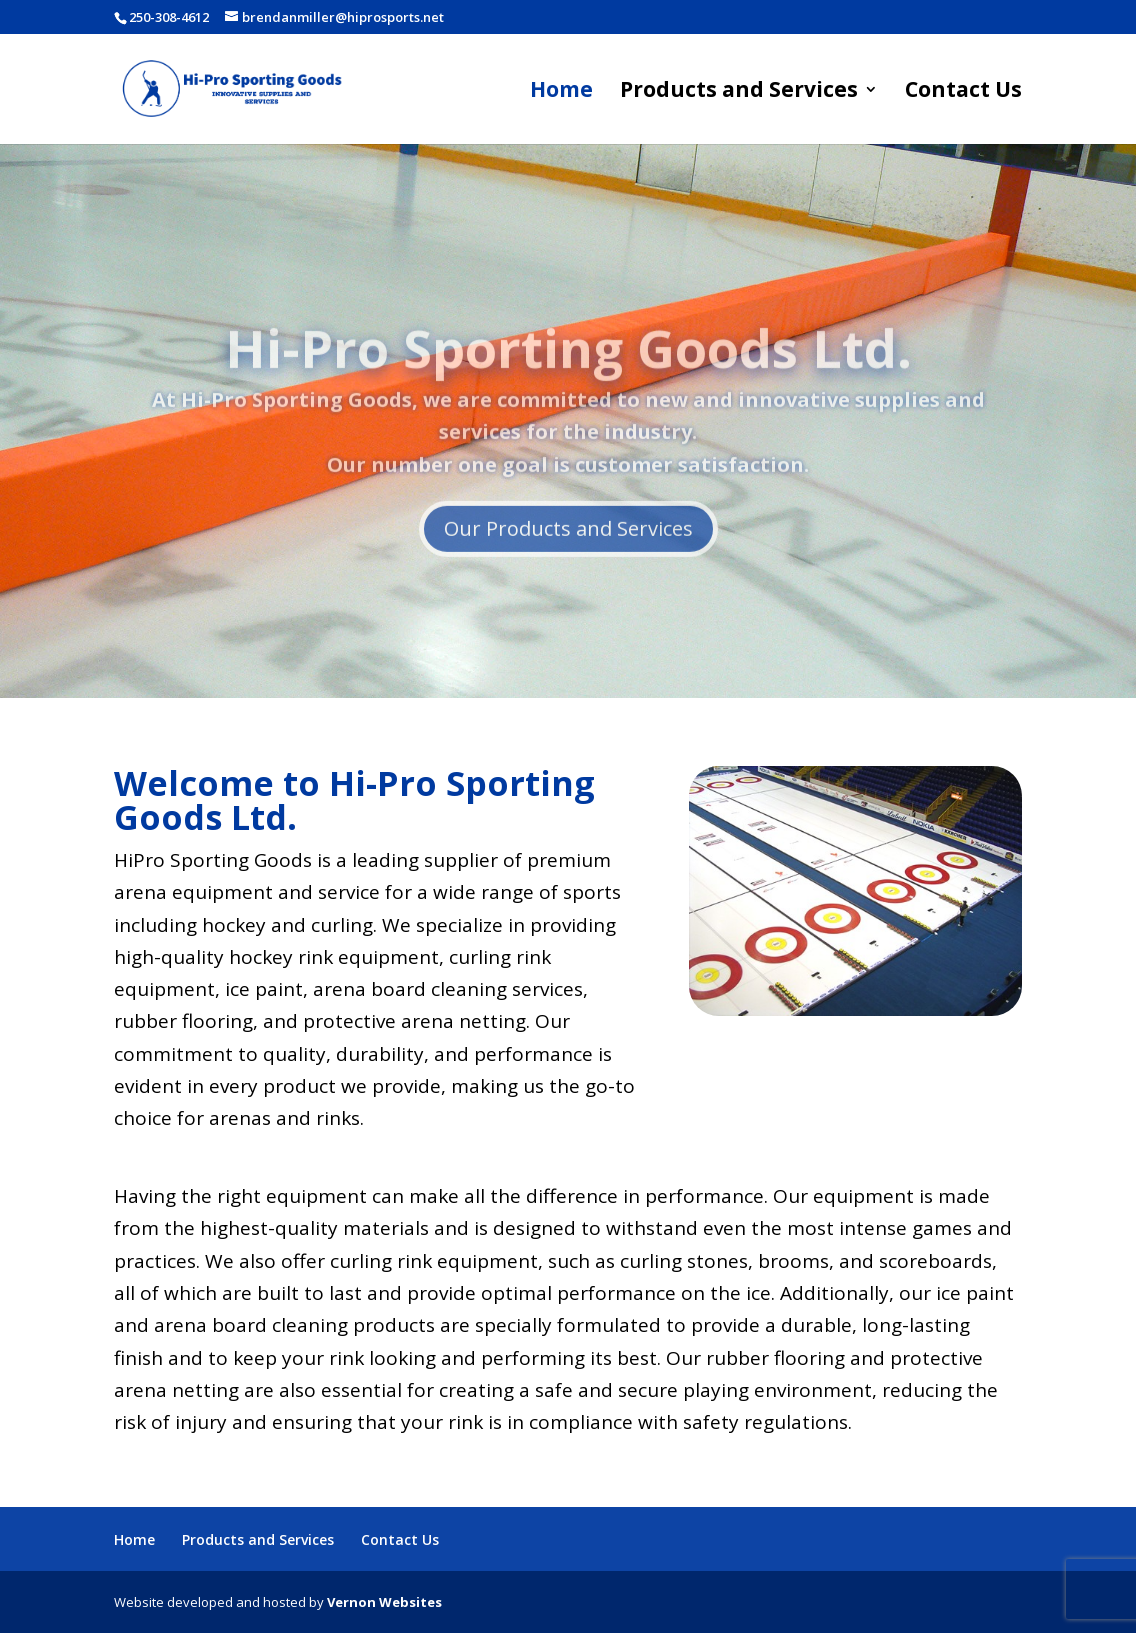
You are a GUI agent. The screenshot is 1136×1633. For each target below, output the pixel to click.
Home (561, 92)
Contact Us (963, 92)
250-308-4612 (169, 17)
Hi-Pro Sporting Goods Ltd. (568, 372)
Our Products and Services (568, 553)
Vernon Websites (384, 1602)
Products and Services (739, 92)
